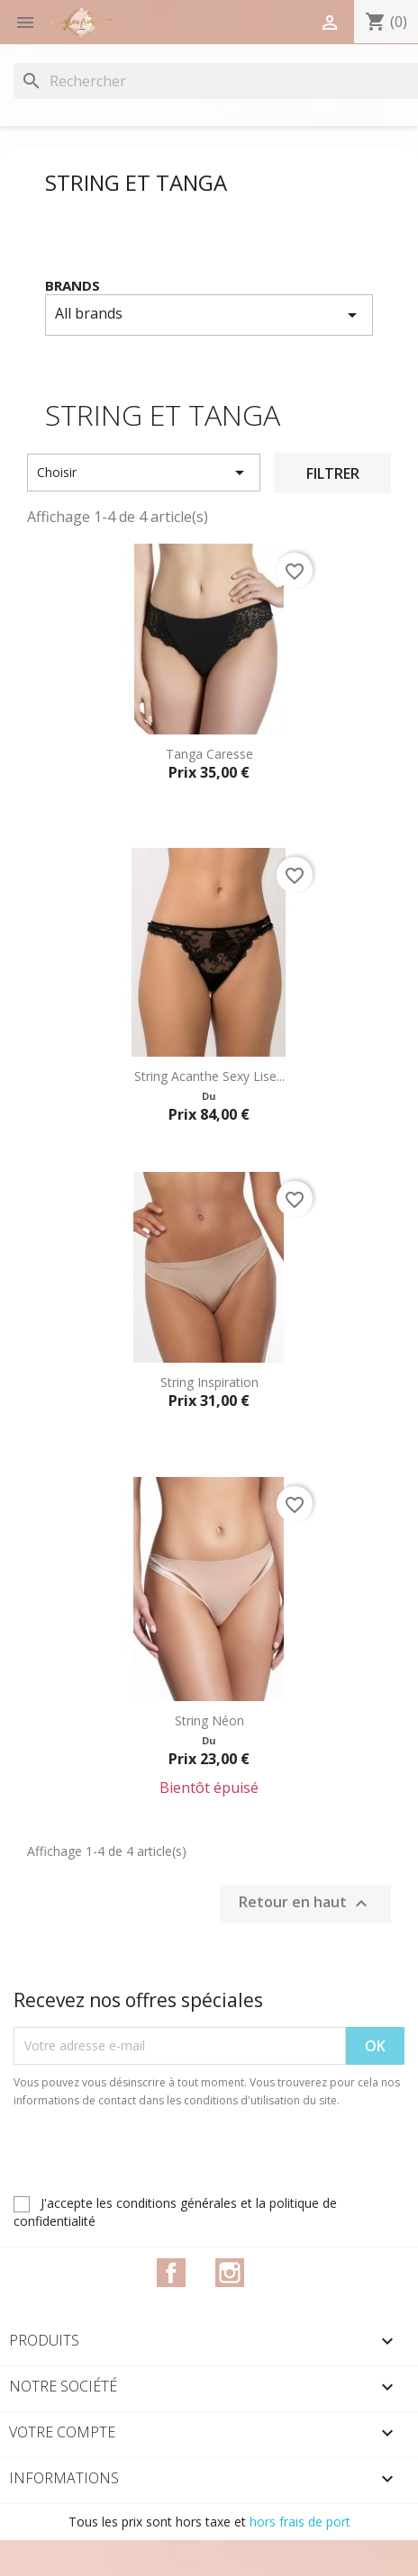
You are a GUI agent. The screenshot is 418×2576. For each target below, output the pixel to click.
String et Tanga (136, 182)
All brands (209, 314)
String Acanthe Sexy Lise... (209, 1076)
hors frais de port (300, 2521)
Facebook (171, 2272)
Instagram (229, 2272)
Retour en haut (305, 1903)
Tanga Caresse (209, 753)
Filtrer (332, 473)
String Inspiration (209, 1382)
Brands (72, 285)
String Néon (209, 1720)
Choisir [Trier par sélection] (143, 472)
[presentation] (164, 2159)
